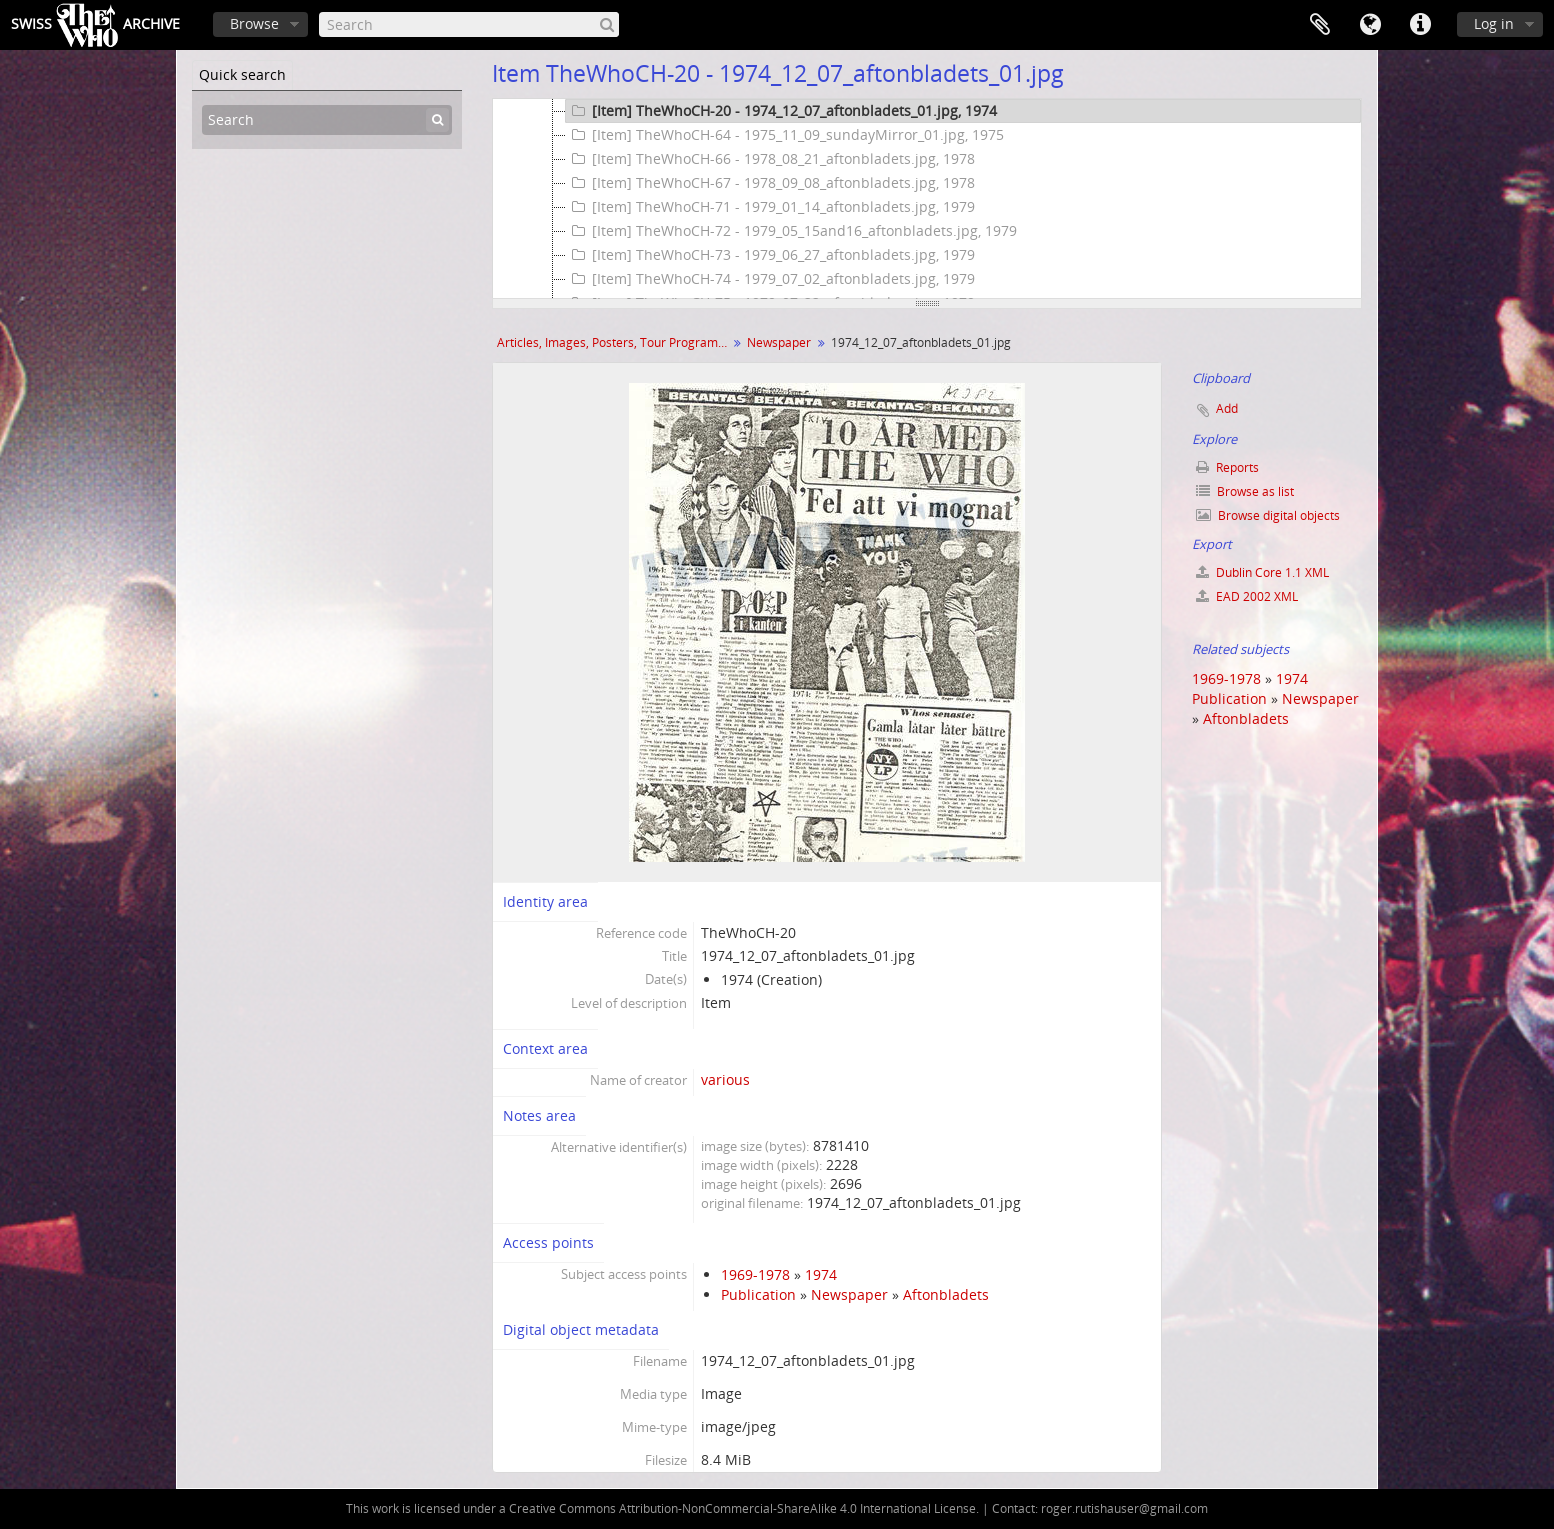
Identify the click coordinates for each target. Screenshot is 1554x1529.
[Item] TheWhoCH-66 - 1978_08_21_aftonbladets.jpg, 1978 (770, 159)
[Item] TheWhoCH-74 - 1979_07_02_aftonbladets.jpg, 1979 (770, 279)
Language (1370, 25)
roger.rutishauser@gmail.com (1124, 1508)
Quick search (242, 74)
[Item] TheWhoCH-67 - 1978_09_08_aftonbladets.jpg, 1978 (770, 183)
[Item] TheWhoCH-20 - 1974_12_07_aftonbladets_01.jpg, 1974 (781, 111)
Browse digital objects (1268, 515)
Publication (758, 1294)
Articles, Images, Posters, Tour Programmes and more (614, 342)
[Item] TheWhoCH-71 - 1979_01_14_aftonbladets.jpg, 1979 (770, 207)
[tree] (927, 199)
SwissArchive (95, 25)
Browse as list (1245, 491)
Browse (254, 23)
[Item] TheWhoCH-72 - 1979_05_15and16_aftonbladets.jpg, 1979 (791, 231)
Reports (1227, 467)
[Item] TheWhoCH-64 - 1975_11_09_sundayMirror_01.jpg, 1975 (785, 135)
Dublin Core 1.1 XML (1262, 572)
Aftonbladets (946, 1294)
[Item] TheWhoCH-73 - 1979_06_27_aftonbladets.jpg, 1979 (770, 255)
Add (1227, 408)
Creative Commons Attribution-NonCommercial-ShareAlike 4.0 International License (742, 1508)
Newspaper (779, 342)
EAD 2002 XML (1247, 596)
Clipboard (1320, 25)
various (725, 1079)
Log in (1494, 23)
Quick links (1420, 25)
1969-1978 (755, 1274)
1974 (821, 1274)
